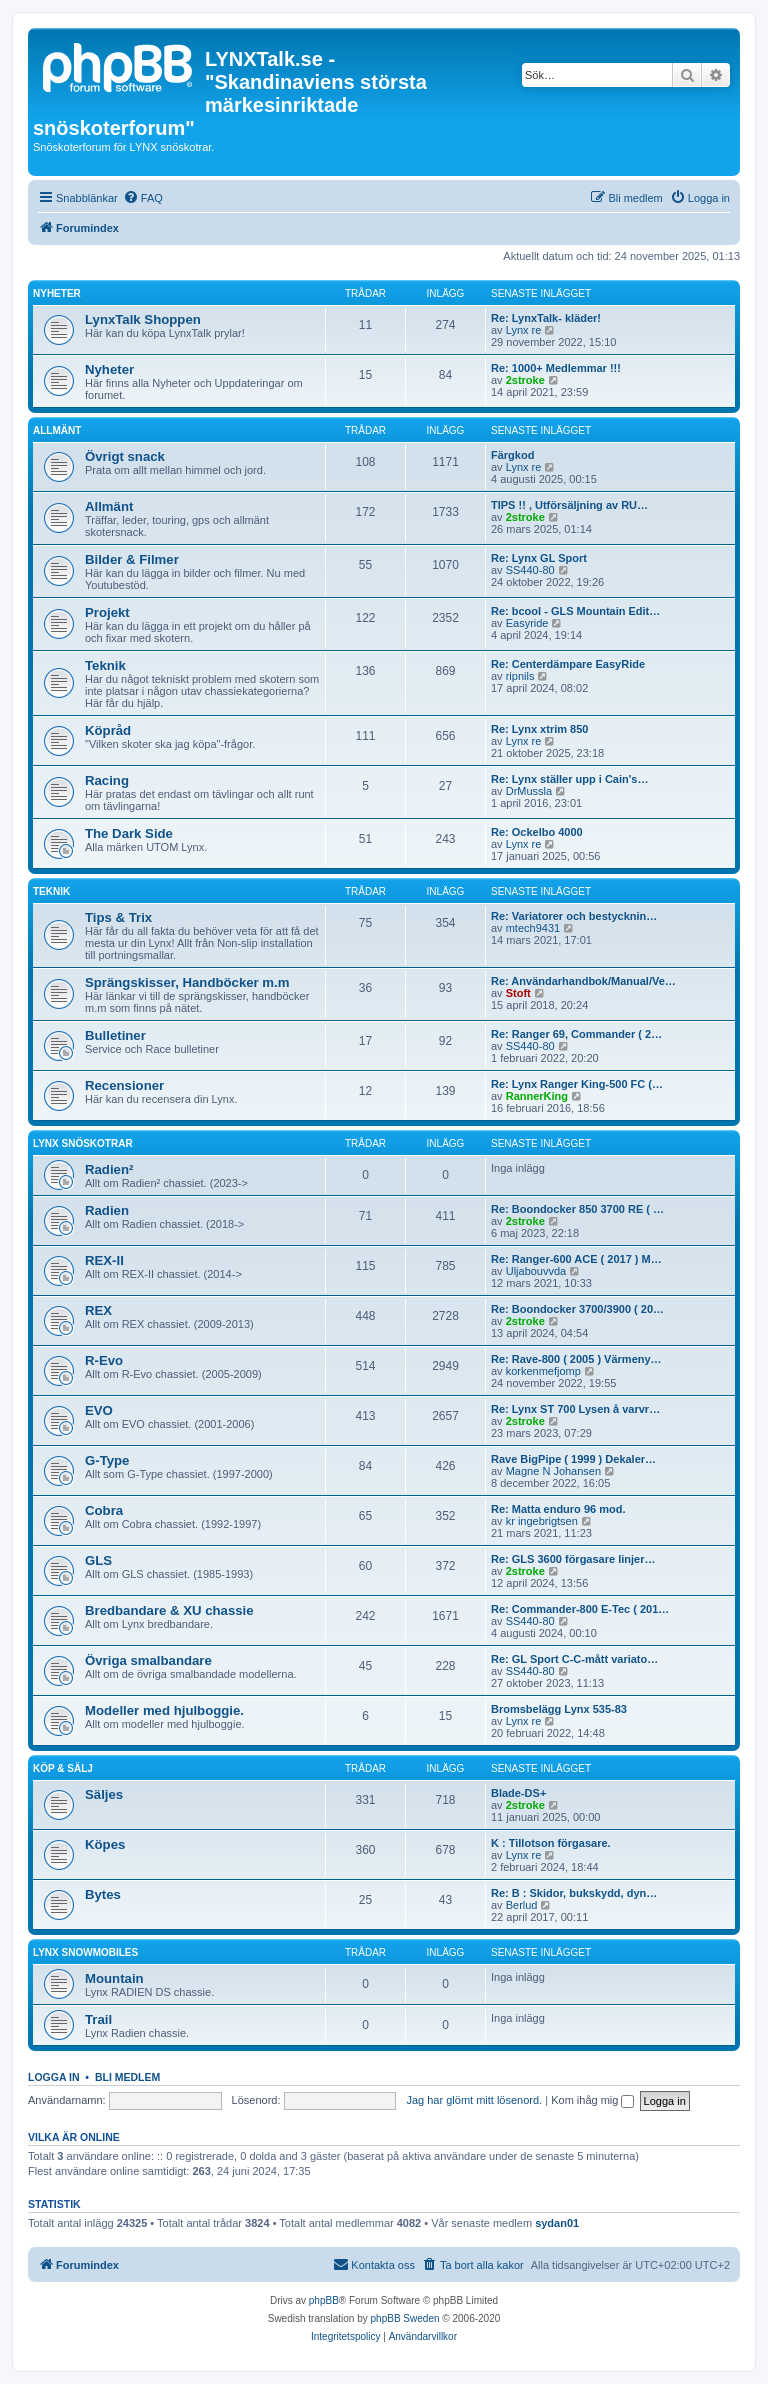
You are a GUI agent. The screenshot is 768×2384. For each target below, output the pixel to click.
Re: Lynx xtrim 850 (539, 729)
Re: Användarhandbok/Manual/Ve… (583, 981)
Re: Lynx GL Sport (539, 558)
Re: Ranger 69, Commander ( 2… (576, 1034)
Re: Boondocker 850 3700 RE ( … (577, 1209)
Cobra (104, 1510)
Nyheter (57, 293)
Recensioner (124, 1085)
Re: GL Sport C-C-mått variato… (574, 1659)
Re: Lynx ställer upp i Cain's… (569, 779)
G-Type (107, 1460)
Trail (98, 2019)
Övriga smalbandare (148, 1660)
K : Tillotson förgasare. (551, 1843)
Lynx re (524, 330)
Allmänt (57, 430)
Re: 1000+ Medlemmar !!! (556, 368)
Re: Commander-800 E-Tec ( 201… (580, 1609)
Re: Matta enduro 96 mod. (558, 1509)
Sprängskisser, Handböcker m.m (187, 982)
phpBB (324, 2300)
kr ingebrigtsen (542, 1521)
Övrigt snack (125, 456)
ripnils (520, 676)
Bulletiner (115, 1035)
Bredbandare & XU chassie (169, 1610)
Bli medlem (127, 2077)
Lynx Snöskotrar (83, 1143)
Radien (107, 1210)
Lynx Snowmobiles (85, 1952)
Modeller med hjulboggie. (164, 1710)
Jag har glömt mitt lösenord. (474, 2100)
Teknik (105, 665)
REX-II (104, 1260)
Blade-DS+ (518, 1793)
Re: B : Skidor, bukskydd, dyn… (574, 1893)
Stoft (518, 993)
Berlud (522, 1905)
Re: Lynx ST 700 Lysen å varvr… (575, 1409)
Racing (107, 780)
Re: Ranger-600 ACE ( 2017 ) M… (576, 1259)
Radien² (109, 1169)
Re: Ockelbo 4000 (537, 832)
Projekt (107, 612)
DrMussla (529, 791)
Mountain (114, 1978)
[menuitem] (143, 198)
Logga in (54, 2077)
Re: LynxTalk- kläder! (546, 318)
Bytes (103, 1894)
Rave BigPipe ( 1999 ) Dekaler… (573, 1459)
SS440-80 (530, 570)
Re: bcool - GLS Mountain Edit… (575, 611)
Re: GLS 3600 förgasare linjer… (573, 1559)
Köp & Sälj (63, 1768)
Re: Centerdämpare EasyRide (568, 664)
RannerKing (537, 1096)
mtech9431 (533, 928)
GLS (98, 1560)
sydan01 (557, 2223)
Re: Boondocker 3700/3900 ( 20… (577, 1309)
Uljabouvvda (536, 1271)
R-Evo (104, 1360)
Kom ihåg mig (592, 2100)
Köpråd (108, 730)
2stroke (525, 380)
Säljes (104, 1794)
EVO (99, 1410)
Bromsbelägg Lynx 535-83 (559, 1709)
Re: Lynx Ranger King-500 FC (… (577, 1084)
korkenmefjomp (543, 1371)
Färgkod (512, 455)
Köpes (105, 1844)
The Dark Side (129, 833)
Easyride (527, 623)
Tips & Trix (118, 917)
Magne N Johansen (553, 1471)
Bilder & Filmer (132, 559)
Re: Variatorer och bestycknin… (574, 916)
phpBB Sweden (405, 2318)
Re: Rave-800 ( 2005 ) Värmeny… (576, 1359)
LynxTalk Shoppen (143, 319)
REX (98, 1310)
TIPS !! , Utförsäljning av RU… (569, 505)
